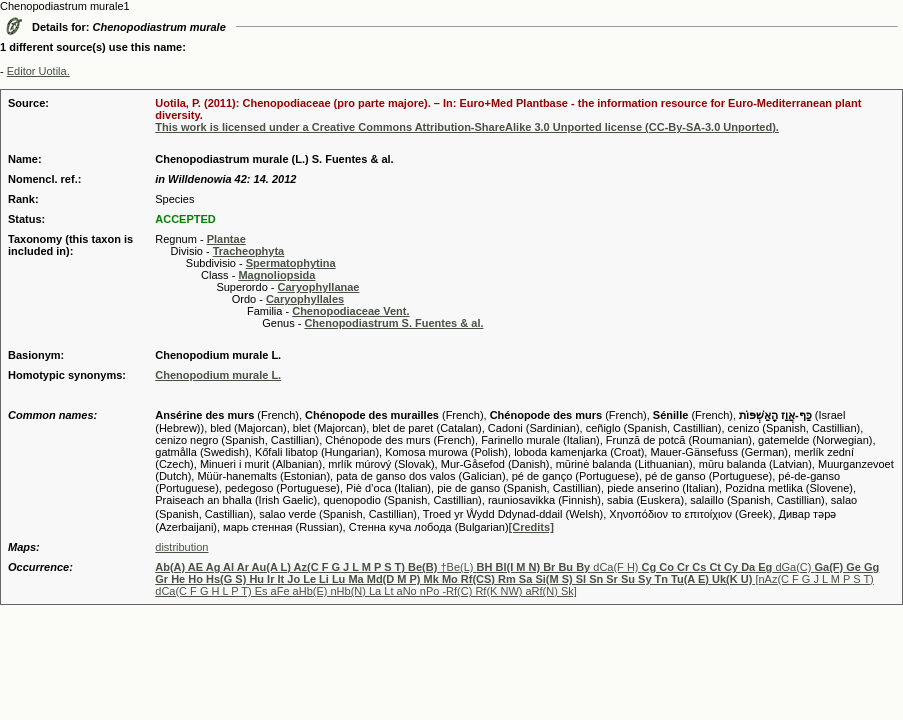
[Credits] (531, 527)
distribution (181, 547)
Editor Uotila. (38, 71)
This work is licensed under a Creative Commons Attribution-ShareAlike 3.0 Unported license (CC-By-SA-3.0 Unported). (467, 127)
